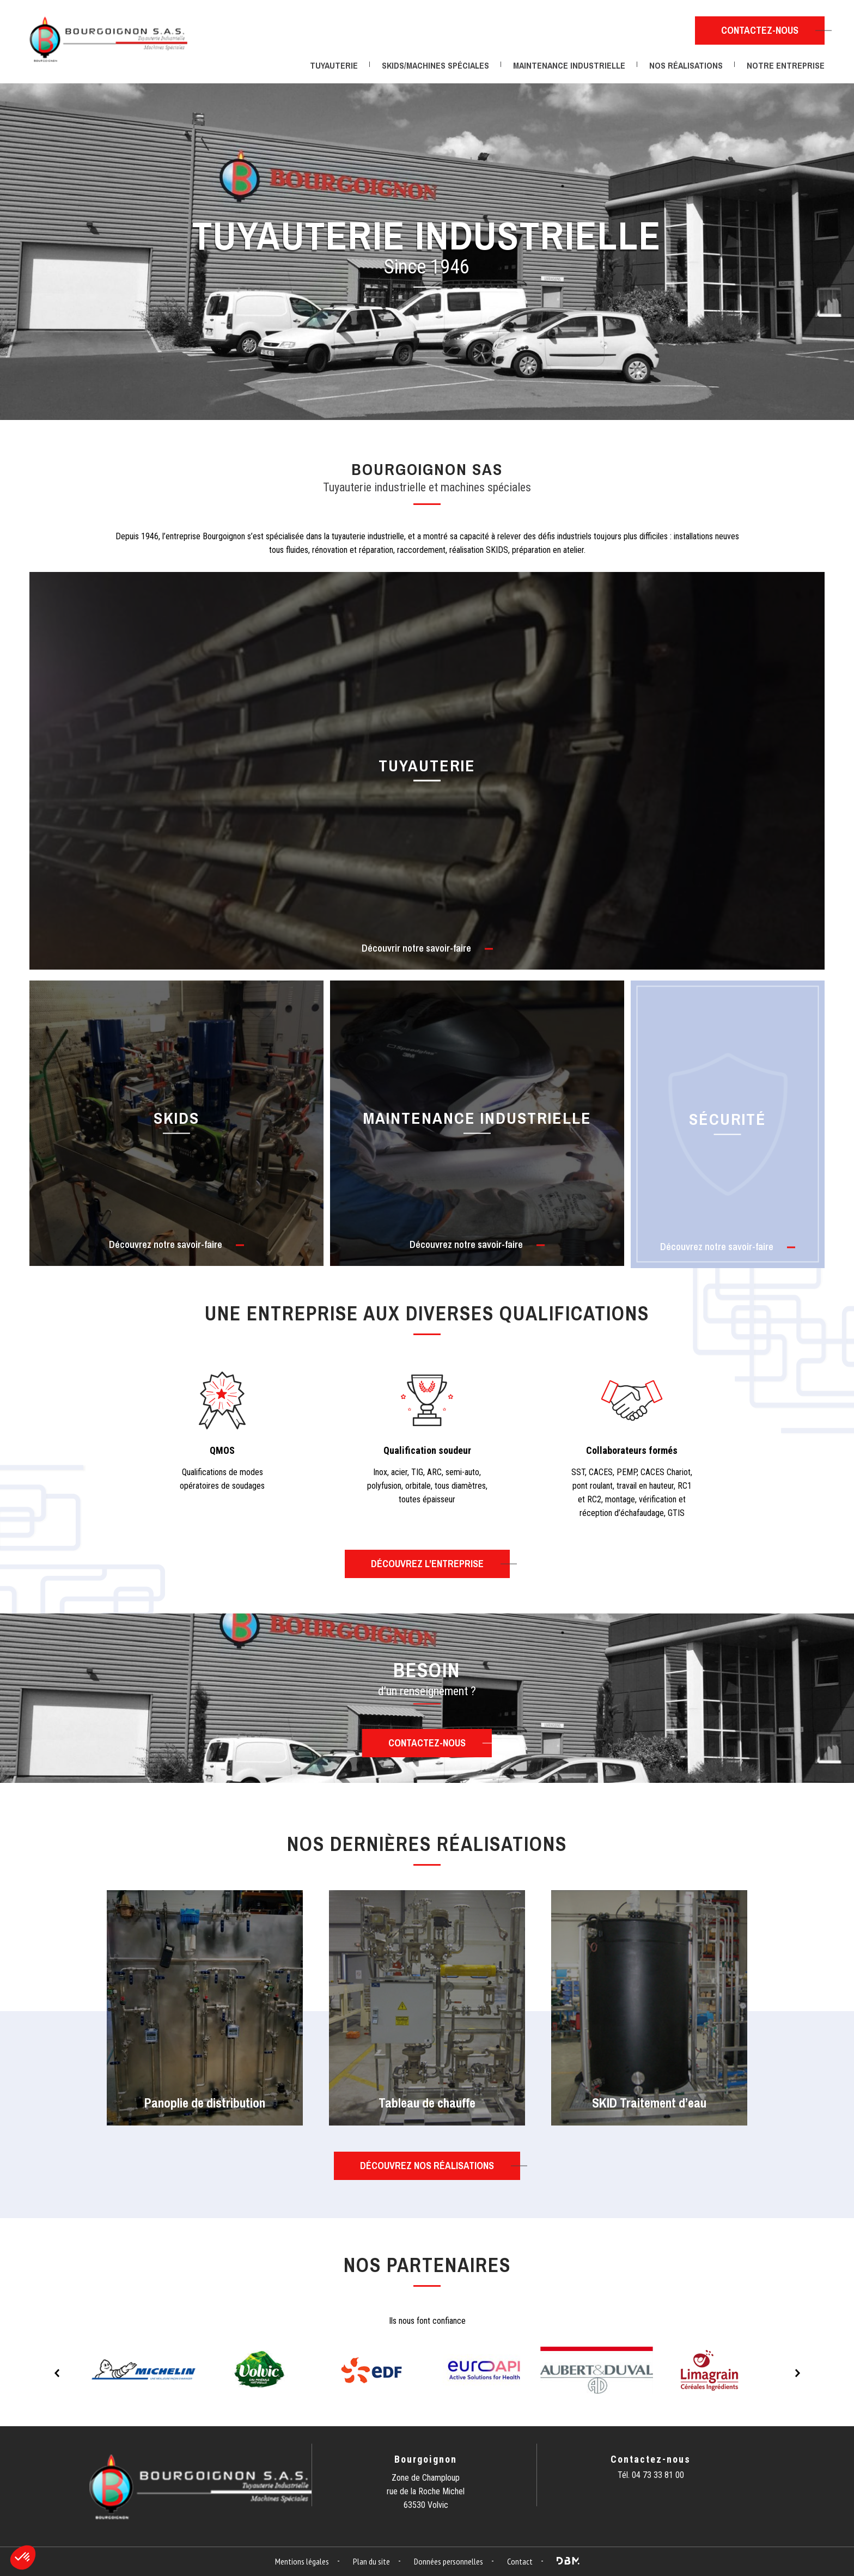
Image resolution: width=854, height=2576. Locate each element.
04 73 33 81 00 (658, 2475)
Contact (520, 2561)
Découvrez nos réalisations (427, 2165)
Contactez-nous (759, 30)
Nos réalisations (686, 65)
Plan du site (371, 2561)
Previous (57, 2373)
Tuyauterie (334, 65)
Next (797, 2373)
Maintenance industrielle (569, 65)
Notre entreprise (786, 65)
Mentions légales (302, 2561)
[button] (23, 2557)
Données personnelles (448, 2561)
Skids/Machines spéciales (435, 65)
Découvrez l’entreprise (427, 1563)
